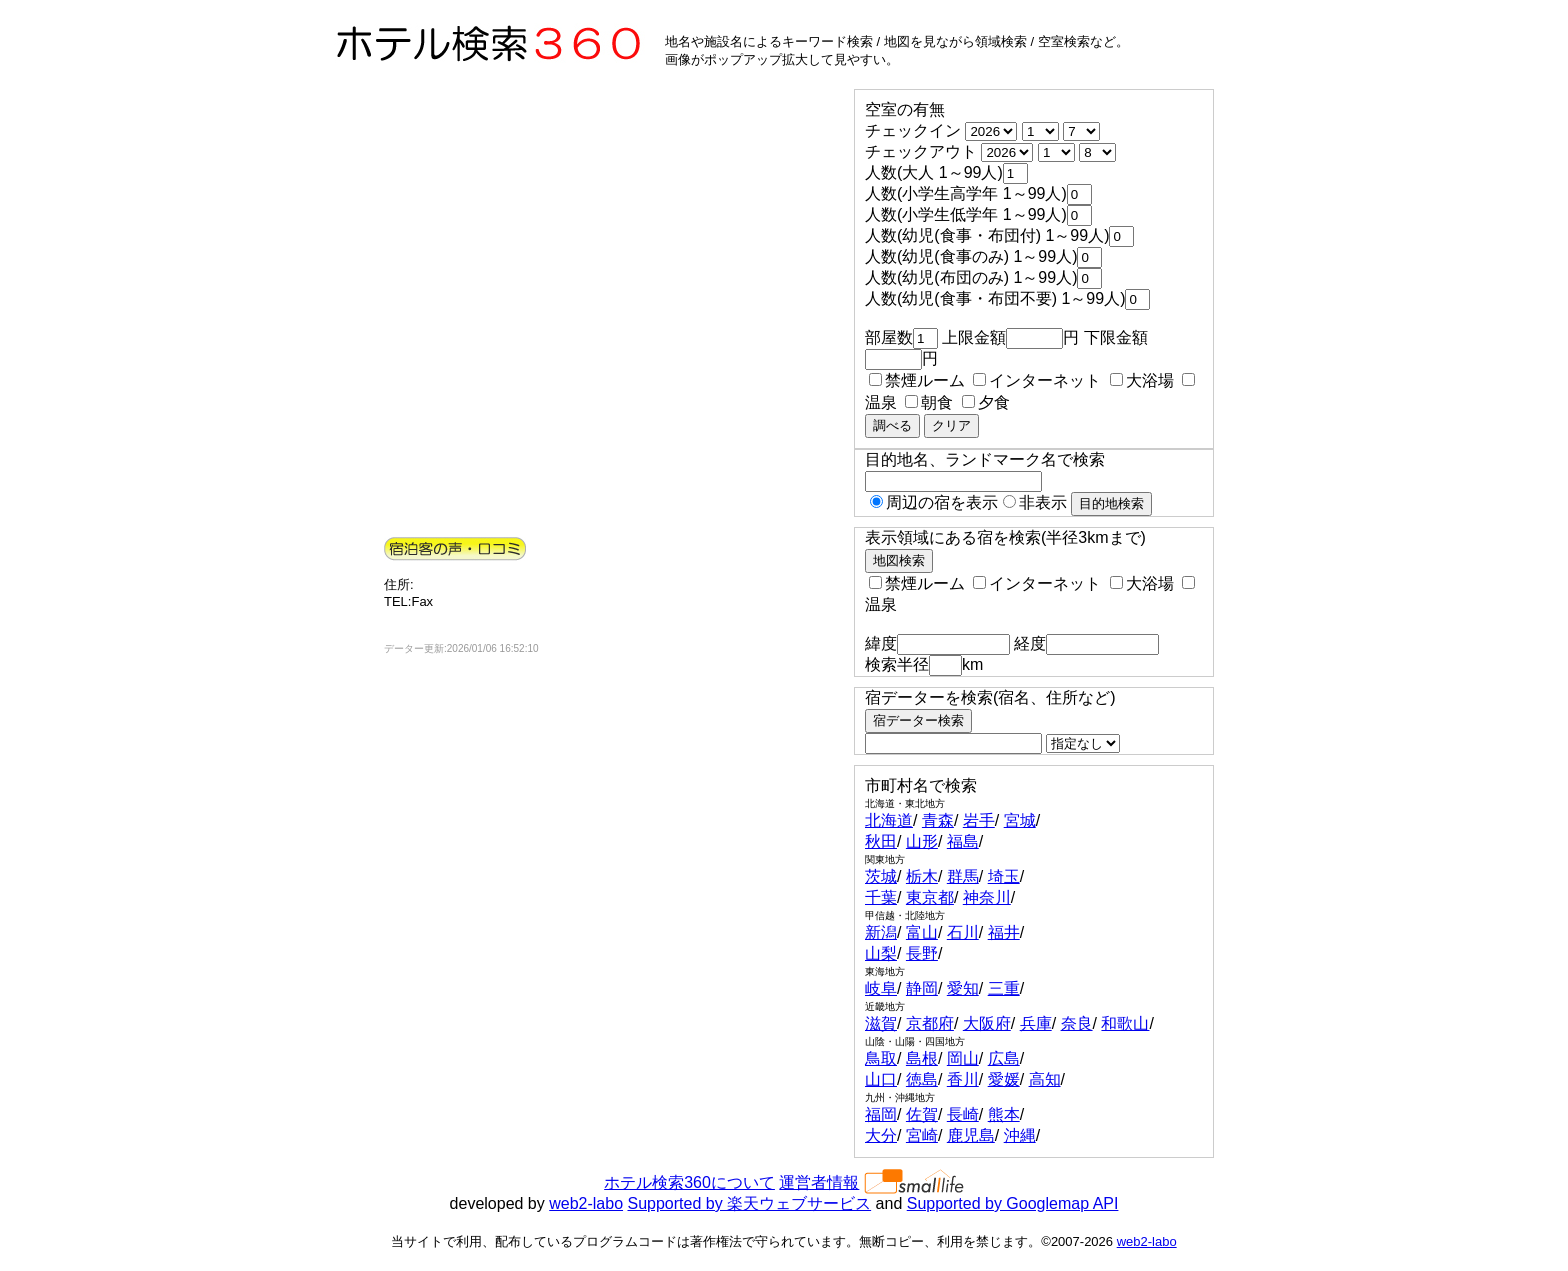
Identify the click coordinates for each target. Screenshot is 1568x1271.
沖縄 (1020, 1135)
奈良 (1077, 1023)
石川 (963, 932)
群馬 (963, 876)
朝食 (929, 402)
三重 (1004, 988)
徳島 (922, 1079)
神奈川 (987, 897)
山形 (922, 841)
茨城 (881, 876)
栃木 (922, 876)
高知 (1045, 1079)
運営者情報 (819, 1182)
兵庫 (1036, 1023)
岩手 (979, 820)
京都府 (930, 1023)
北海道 (889, 820)
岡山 (963, 1058)
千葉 (881, 897)
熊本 (1004, 1114)
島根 (922, 1058)
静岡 (922, 988)
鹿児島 (971, 1135)
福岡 (881, 1114)
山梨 (881, 953)
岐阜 (881, 988)
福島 (963, 841)
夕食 (986, 402)
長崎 (963, 1114)
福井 (1004, 932)
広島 (1004, 1058)
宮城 (1020, 820)
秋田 (881, 841)
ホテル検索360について (689, 1182)
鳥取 (881, 1058)
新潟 (881, 932)
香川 (963, 1079)
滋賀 (881, 1023)
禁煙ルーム (917, 380)
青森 (938, 820)
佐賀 (922, 1114)
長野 (922, 953)
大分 (881, 1135)
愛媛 (1004, 1079)
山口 (881, 1079)
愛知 (963, 988)
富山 (922, 932)
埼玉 (1004, 876)
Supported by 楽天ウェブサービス (750, 1203)
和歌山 (1125, 1023)
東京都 (930, 897)
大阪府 (987, 1023)
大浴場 (1142, 380)
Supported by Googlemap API (1013, 1203)
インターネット (1037, 380)
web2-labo (586, 1203)
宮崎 (922, 1135)
